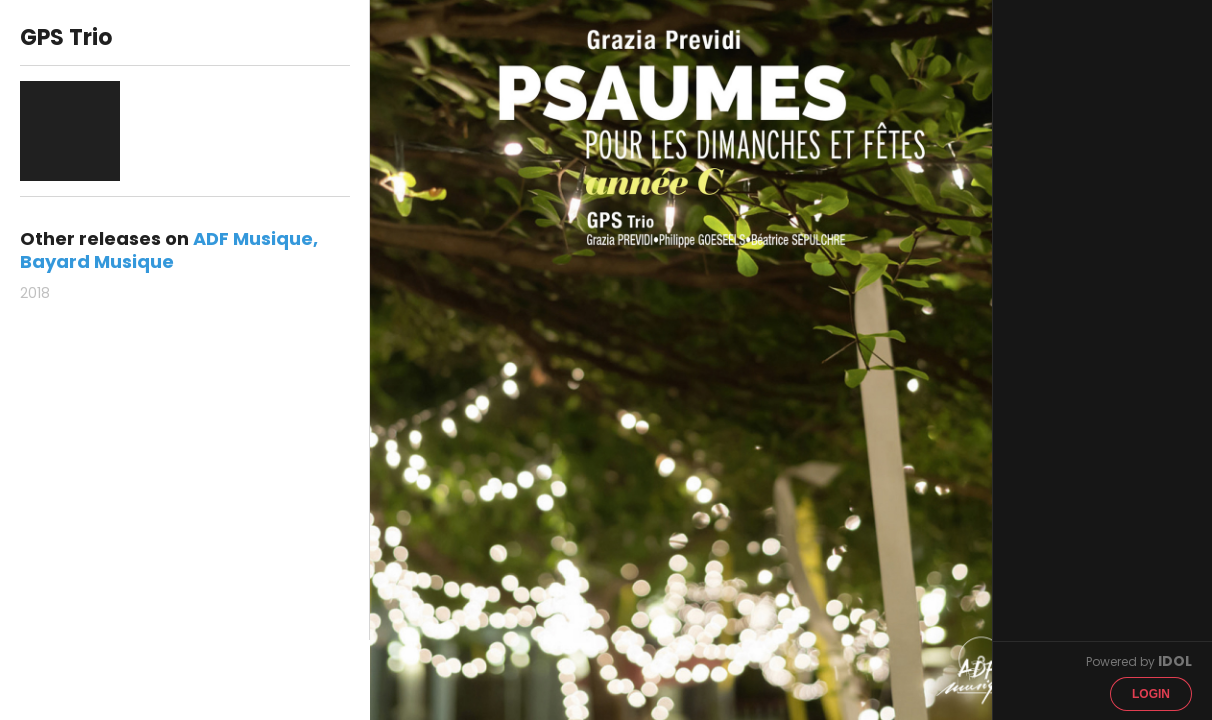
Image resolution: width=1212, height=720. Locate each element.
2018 (35, 293)
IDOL (1175, 661)
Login (1151, 694)
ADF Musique (253, 238)
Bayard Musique (97, 261)
